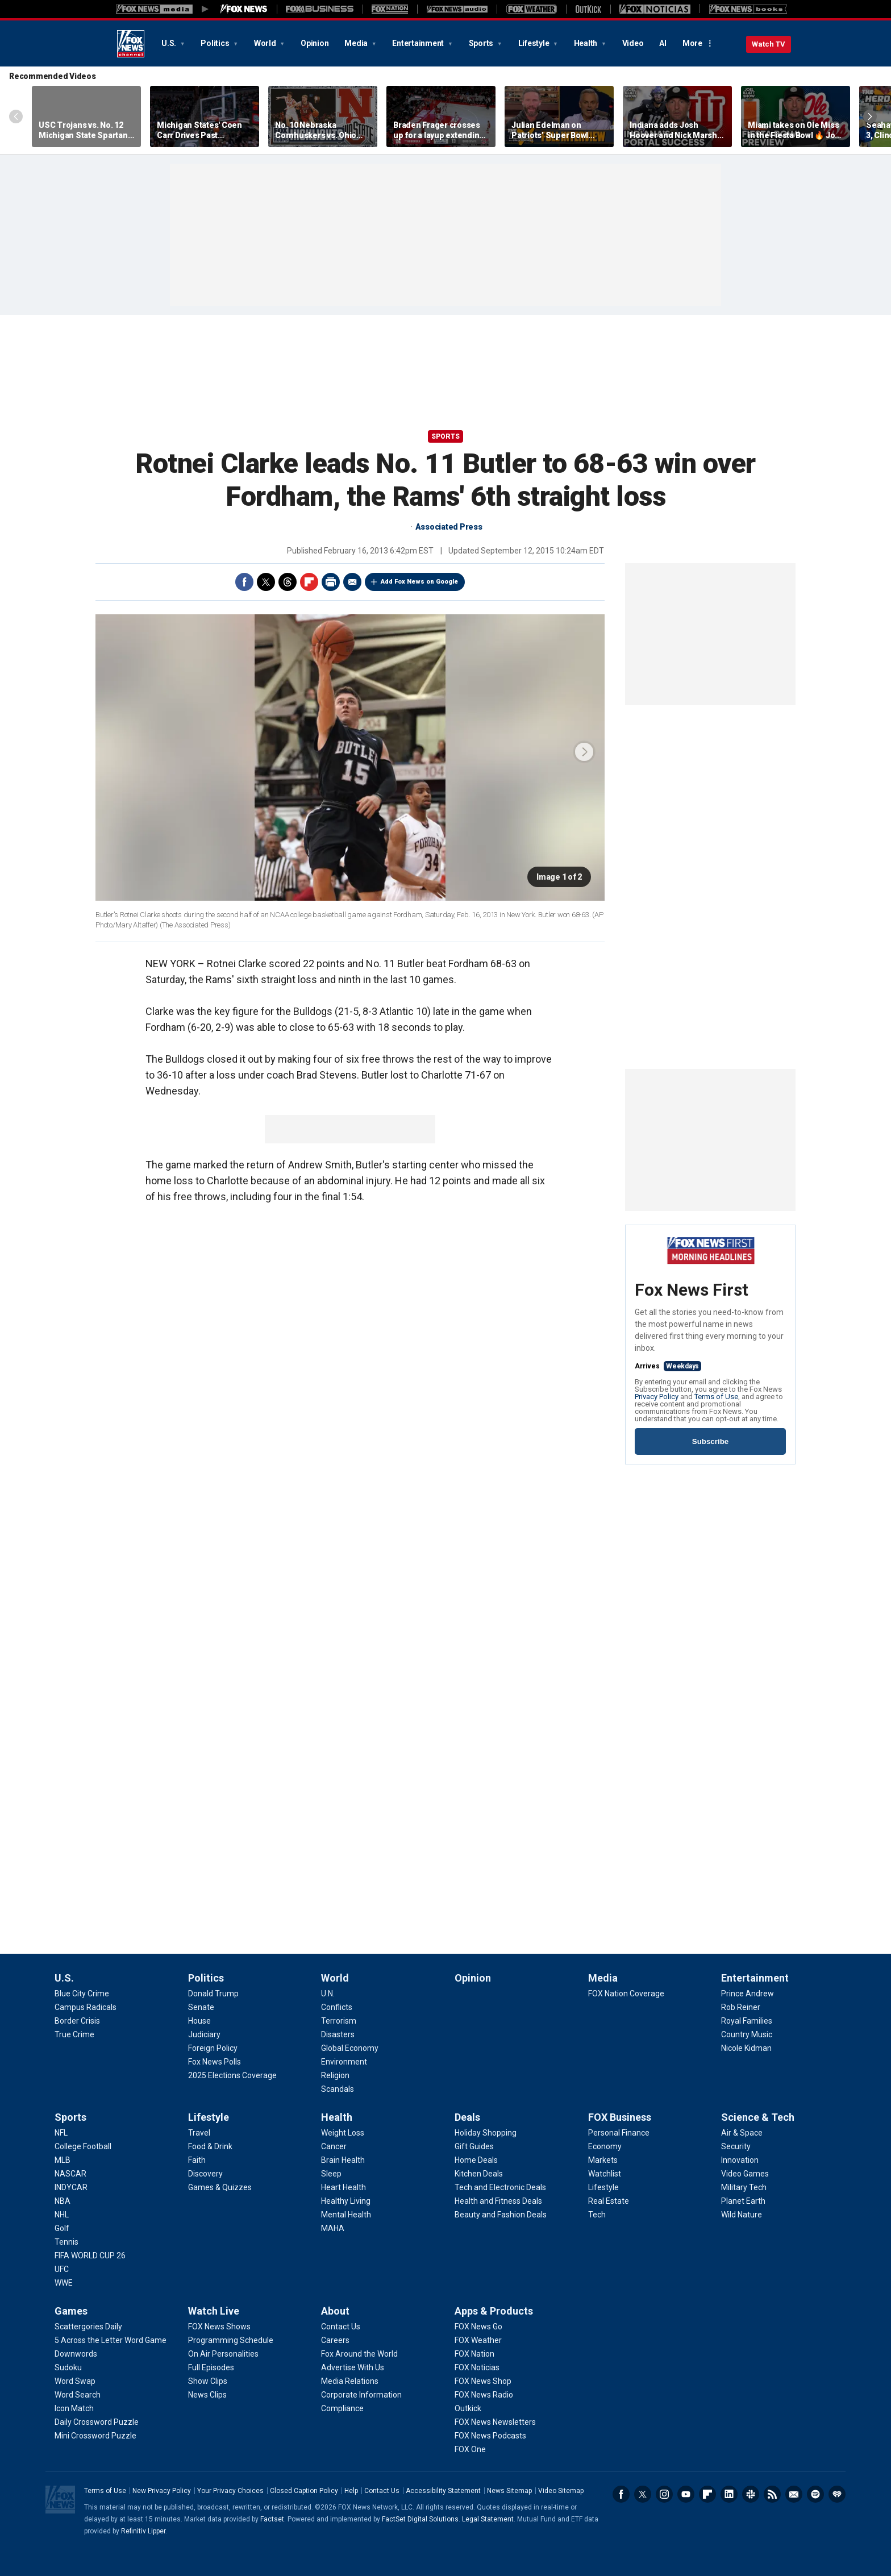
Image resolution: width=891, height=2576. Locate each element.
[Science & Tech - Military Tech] (744, 2187)
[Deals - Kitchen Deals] (479, 2173)
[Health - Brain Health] (343, 2160)
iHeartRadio (837, 2494)
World (266, 43)
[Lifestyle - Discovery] (205, 2173)
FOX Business (619, 2117)
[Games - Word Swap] (75, 2381)
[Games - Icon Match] (74, 2408)
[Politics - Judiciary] (204, 2034)
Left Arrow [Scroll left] (16, 116)
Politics (216, 43)
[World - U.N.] (328, 1993)
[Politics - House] (199, 2020)
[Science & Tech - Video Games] (745, 2173)
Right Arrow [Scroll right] (870, 116)
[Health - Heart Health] (343, 2187)
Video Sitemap (561, 2491)
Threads (287, 582)
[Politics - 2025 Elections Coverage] (232, 2075)
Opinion (314, 43)
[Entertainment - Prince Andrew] (747, 1993)
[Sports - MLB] (62, 2160)
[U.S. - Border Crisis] (77, 2020)
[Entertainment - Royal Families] (746, 2020)
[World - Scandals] (337, 2089)
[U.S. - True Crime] (74, 2034)
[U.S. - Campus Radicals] (85, 2007)
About (335, 2311)
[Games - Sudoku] (68, 2367)
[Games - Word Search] (78, 2394)
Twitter (266, 582)
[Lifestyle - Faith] (197, 2160)
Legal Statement (488, 2519)
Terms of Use (716, 1396)
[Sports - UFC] (62, 2269)
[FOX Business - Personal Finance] (618, 2132)
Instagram (664, 2494)
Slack (750, 2494)
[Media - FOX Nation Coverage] (626, 1993)
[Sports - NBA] (62, 2200)
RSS (772, 2494)
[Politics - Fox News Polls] (214, 2061)
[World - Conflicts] (336, 2007)
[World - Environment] (344, 2061)
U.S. (169, 43)
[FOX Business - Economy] (605, 2146)
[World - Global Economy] (349, 2048)
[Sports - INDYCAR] (71, 2187)
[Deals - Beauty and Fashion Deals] (501, 2214)
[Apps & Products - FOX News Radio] (484, 2394)
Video (633, 43)
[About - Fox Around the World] (359, 2353)
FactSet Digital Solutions (420, 2519)
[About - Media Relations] (349, 2381)
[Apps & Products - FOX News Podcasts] (490, 2435)
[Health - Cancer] (334, 2146)
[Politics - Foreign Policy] (213, 2048)
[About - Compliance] (342, 2408)
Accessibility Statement (443, 2491)
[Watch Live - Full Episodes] (211, 2367)
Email (352, 582)
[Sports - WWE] (64, 2282)
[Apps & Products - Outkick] (468, 2408)
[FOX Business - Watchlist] (604, 2173)
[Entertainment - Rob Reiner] (740, 2007)
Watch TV (768, 44)
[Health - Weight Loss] (342, 2132)
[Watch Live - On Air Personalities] (223, 2353)
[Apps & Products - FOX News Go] (478, 2326)
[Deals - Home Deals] (476, 2160)
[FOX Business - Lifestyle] (603, 2187)
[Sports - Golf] (62, 2228)
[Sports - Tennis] (66, 2241)
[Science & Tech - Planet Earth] (743, 2200)
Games (71, 2311)
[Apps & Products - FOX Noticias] (477, 2367)
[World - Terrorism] (338, 2020)
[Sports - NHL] (62, 2214)
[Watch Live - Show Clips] (207, 2381)
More (692, 43)
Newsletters (793, 2494)
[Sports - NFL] (61, 2132)
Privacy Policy (656, 1396)
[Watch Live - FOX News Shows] (219, 2326)
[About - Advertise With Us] (352, 2367)
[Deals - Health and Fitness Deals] (498, 2200)
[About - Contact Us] (340, 2326)
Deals (467, 2117)
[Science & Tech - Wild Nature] (741, 2214)
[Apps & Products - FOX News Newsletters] (495, 2422)
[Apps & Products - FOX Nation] (474, 2353)
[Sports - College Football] (83, 2146)
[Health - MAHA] (332, 2228)
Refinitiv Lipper (143, 2531)
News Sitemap (509, 2491)
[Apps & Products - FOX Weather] (478, 2340)
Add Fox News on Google (419, 581)
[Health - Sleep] (331, 2173)
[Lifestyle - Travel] (199, 2132)
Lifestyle (534, 43)
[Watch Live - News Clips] (207, 2394)
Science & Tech (757, 2117)
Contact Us (381, 2491)
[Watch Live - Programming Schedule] (230, 2340)
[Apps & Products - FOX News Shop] (483, 2381)
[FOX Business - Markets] (603, 2160)
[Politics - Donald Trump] (213, 1993)
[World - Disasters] (338, 2034)
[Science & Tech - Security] (736, 2146)
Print (331, 582)
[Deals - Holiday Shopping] (486, 2132)
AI (663, 43)
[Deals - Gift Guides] (474, 2146)
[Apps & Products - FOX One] (470, 2449)
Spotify (815, 2494)
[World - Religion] (335, 2075)
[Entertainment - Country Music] (746, 2034)
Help (351, 2491)
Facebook (244, 582)
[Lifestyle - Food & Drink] (210, 2146)
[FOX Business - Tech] (597, 2214)
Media (356, 43)
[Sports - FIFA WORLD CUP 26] (90, 2255)
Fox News (130, 43)
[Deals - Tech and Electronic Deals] (500, 2187)
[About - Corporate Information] (361, 2394)
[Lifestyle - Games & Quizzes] (220, 2187)
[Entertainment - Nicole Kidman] (746, 2048)
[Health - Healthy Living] (345, 2200)
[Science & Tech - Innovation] (740, 2160)
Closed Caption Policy (304, 2491)
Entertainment (419, 43)
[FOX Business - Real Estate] (608, 2200)
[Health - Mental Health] (346, 2214)
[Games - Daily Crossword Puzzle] (97, 2422)
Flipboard (309, 582)
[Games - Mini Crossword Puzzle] (95, 2435)
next (584, 751)
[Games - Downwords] (76, 2353)
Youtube (685, 2494)
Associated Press (448, 526)
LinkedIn (729, 2494)
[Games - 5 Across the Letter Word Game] (110, 2340)
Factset (272, 2519)
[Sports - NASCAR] (70, 2173)
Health (586, 43)
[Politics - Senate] (201, 2007)
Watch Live (213, 2311)
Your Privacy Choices (230, 2491)
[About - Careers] (335, 2340)
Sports (482, 43)
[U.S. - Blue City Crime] (82, 1993)
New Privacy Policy (161, 2491)
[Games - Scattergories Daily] (88, 2326)
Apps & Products (494, 2311)
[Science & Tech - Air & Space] (742, 2132)
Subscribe (710, 1441)
